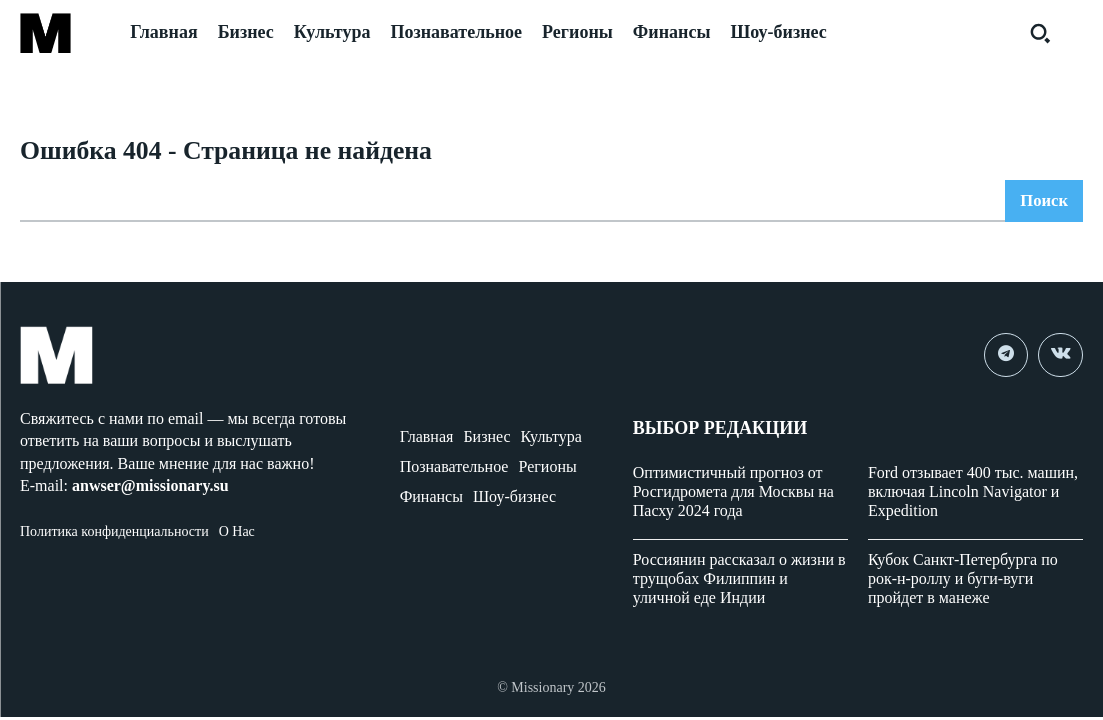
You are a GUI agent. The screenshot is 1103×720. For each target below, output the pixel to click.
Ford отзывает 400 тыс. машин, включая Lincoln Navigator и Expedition (973, 493)
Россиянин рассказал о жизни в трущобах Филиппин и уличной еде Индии (739, 581)
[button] (1040, 33)
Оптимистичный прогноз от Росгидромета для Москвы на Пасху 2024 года (733, 493)
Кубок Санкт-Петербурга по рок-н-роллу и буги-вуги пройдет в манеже (963, 581)
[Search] (1042, 204)
